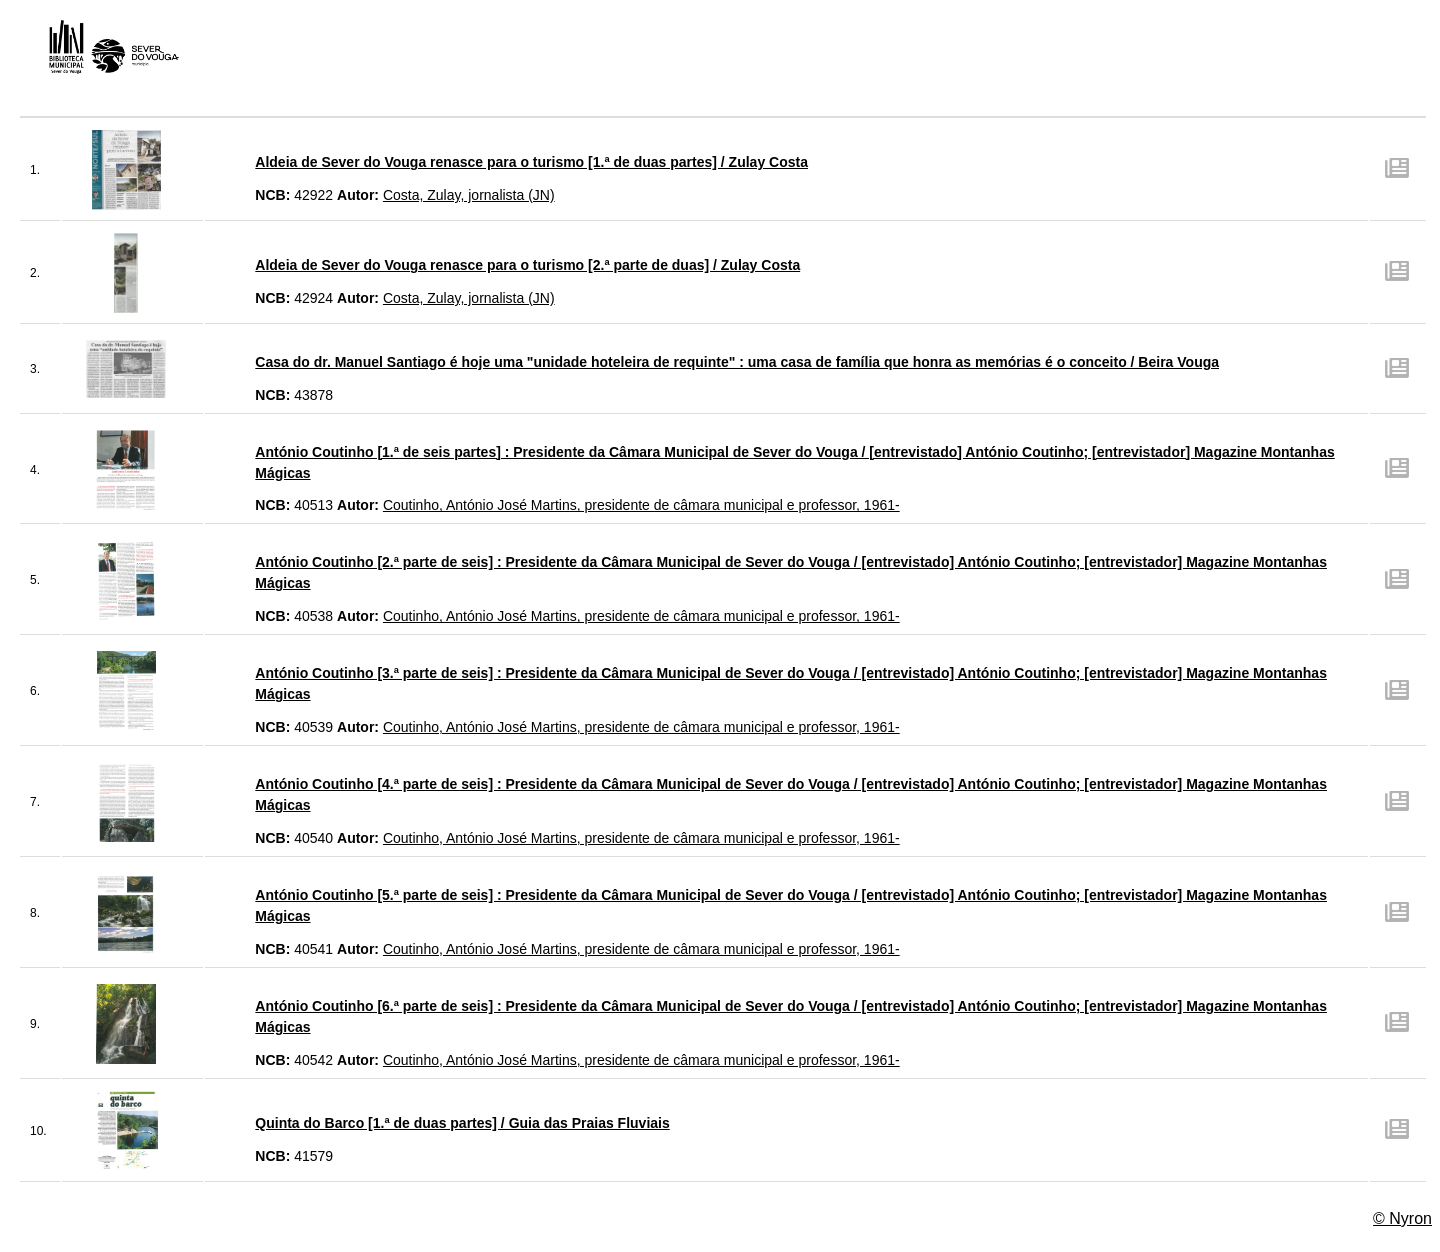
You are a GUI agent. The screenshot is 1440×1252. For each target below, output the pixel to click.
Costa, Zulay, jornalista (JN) (469, 195)
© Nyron (1402, 1218)
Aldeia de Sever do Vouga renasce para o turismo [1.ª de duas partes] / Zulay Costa (531, 162)
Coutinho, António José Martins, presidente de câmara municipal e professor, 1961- (641, 505)
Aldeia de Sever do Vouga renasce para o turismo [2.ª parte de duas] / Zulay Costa (527, 265)
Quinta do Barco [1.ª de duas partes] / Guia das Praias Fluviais (462, 1123)
